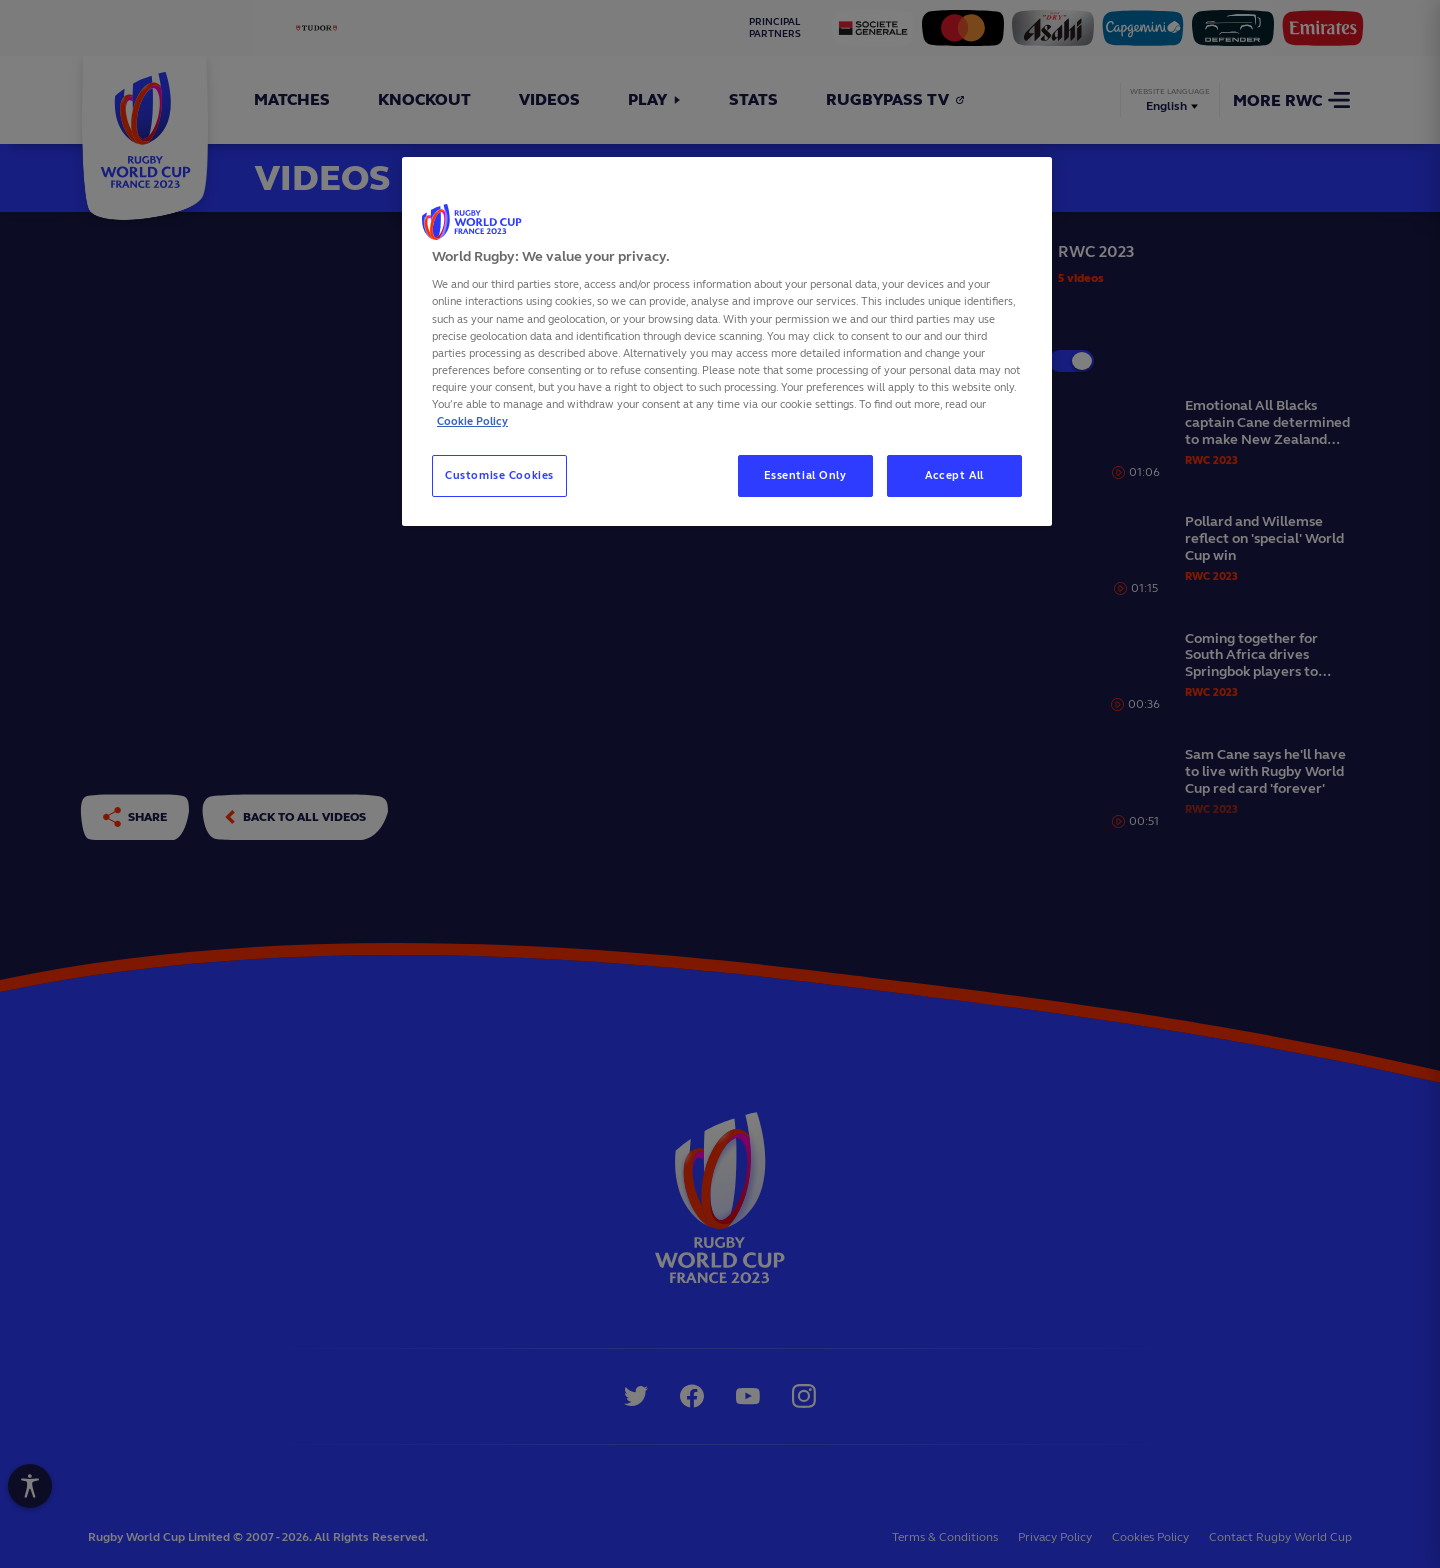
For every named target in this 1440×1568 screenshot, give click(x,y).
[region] (727, 341)
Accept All (954, 475)
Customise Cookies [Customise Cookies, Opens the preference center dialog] (499, 475)
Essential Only (805, 475)
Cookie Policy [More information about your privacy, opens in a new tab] (472, 421)
